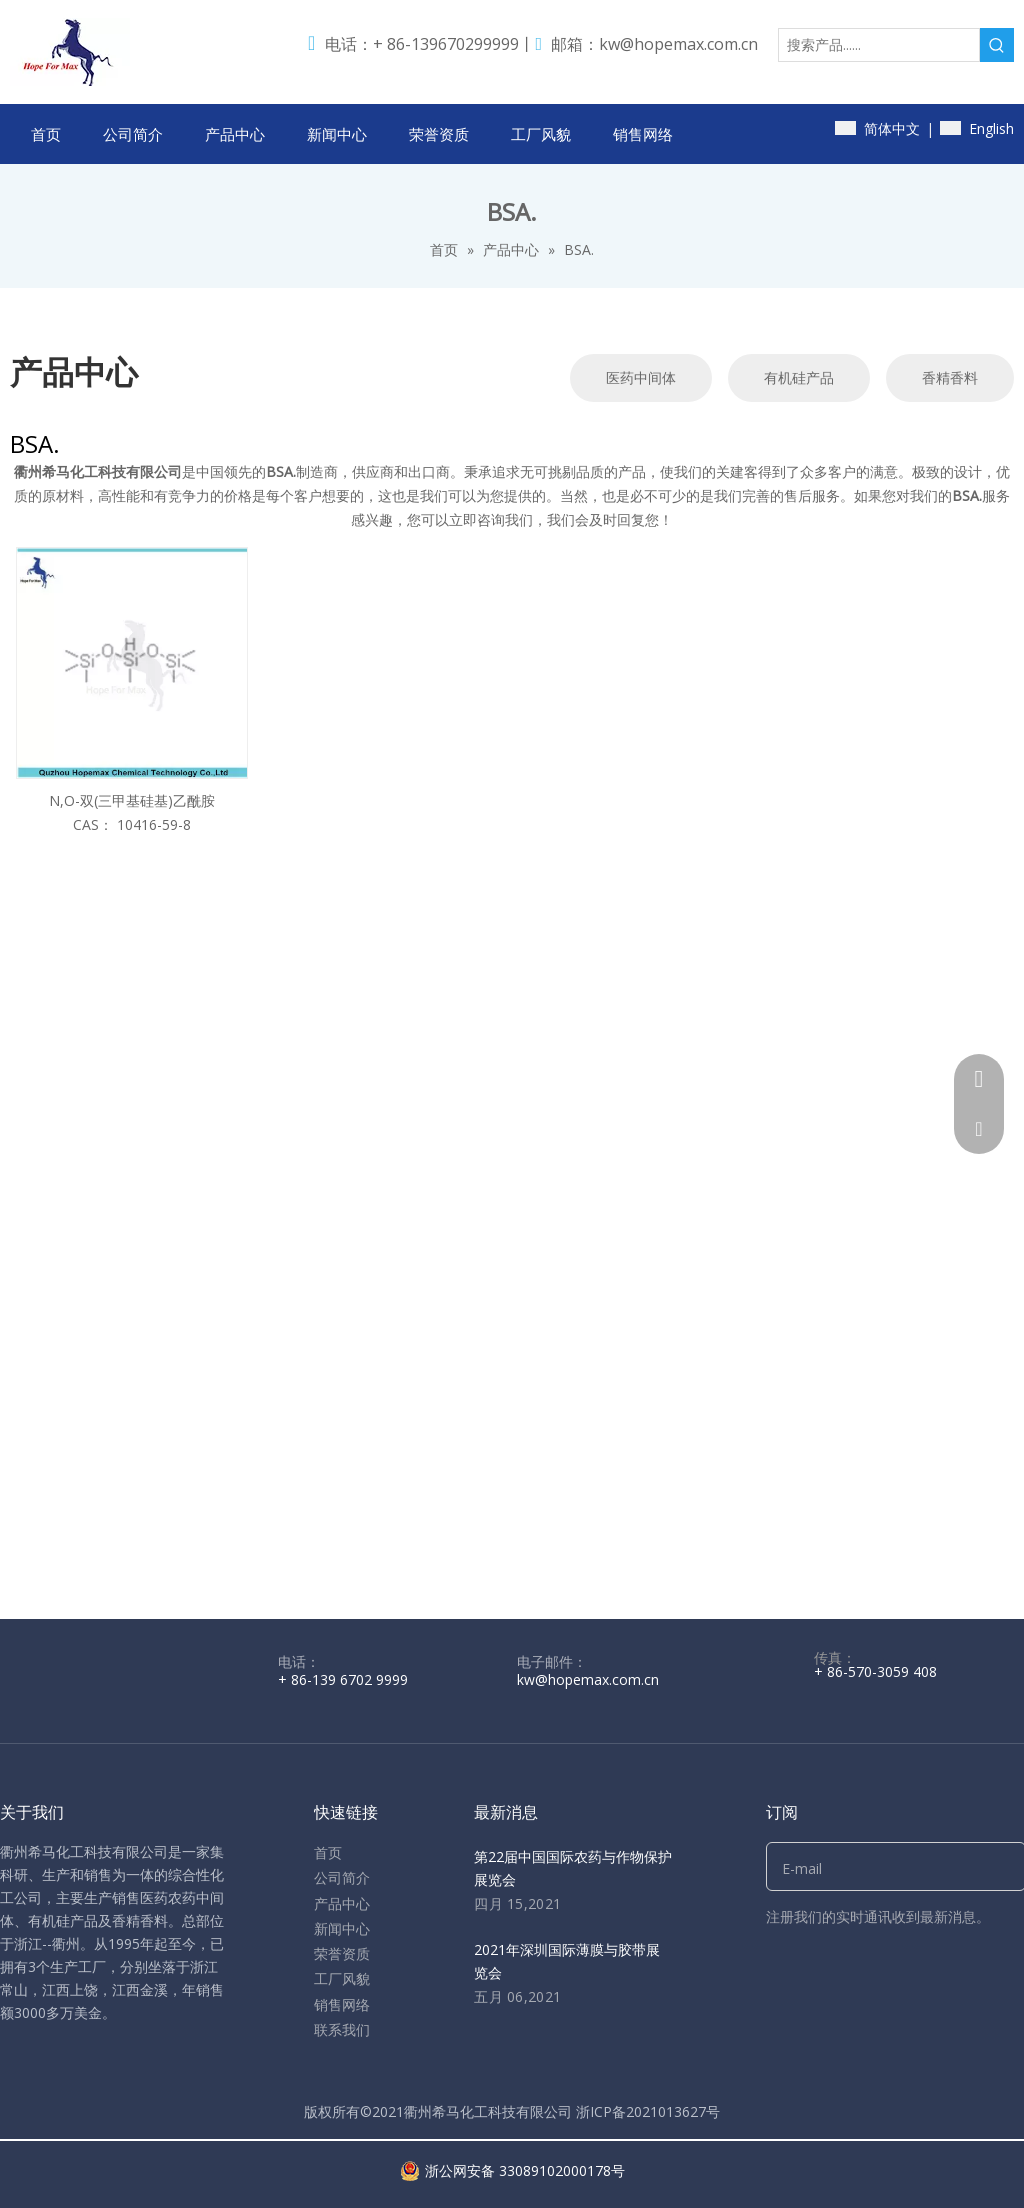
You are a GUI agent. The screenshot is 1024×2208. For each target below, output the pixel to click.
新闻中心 (342, 1928)
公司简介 (342, 1877)
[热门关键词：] (997, 45)
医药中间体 (641, 377)
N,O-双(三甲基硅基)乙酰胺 (132, 800)
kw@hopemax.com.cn (678, 44)
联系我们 (342, 2029)
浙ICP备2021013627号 (648, 2111)
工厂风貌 (342, 1978)
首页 (328, 1852)
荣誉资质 (342, 1953)
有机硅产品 (799, 377)
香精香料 (950, 377)
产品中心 (342, 1903)
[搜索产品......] (879, 45)
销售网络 (342, 2004)
